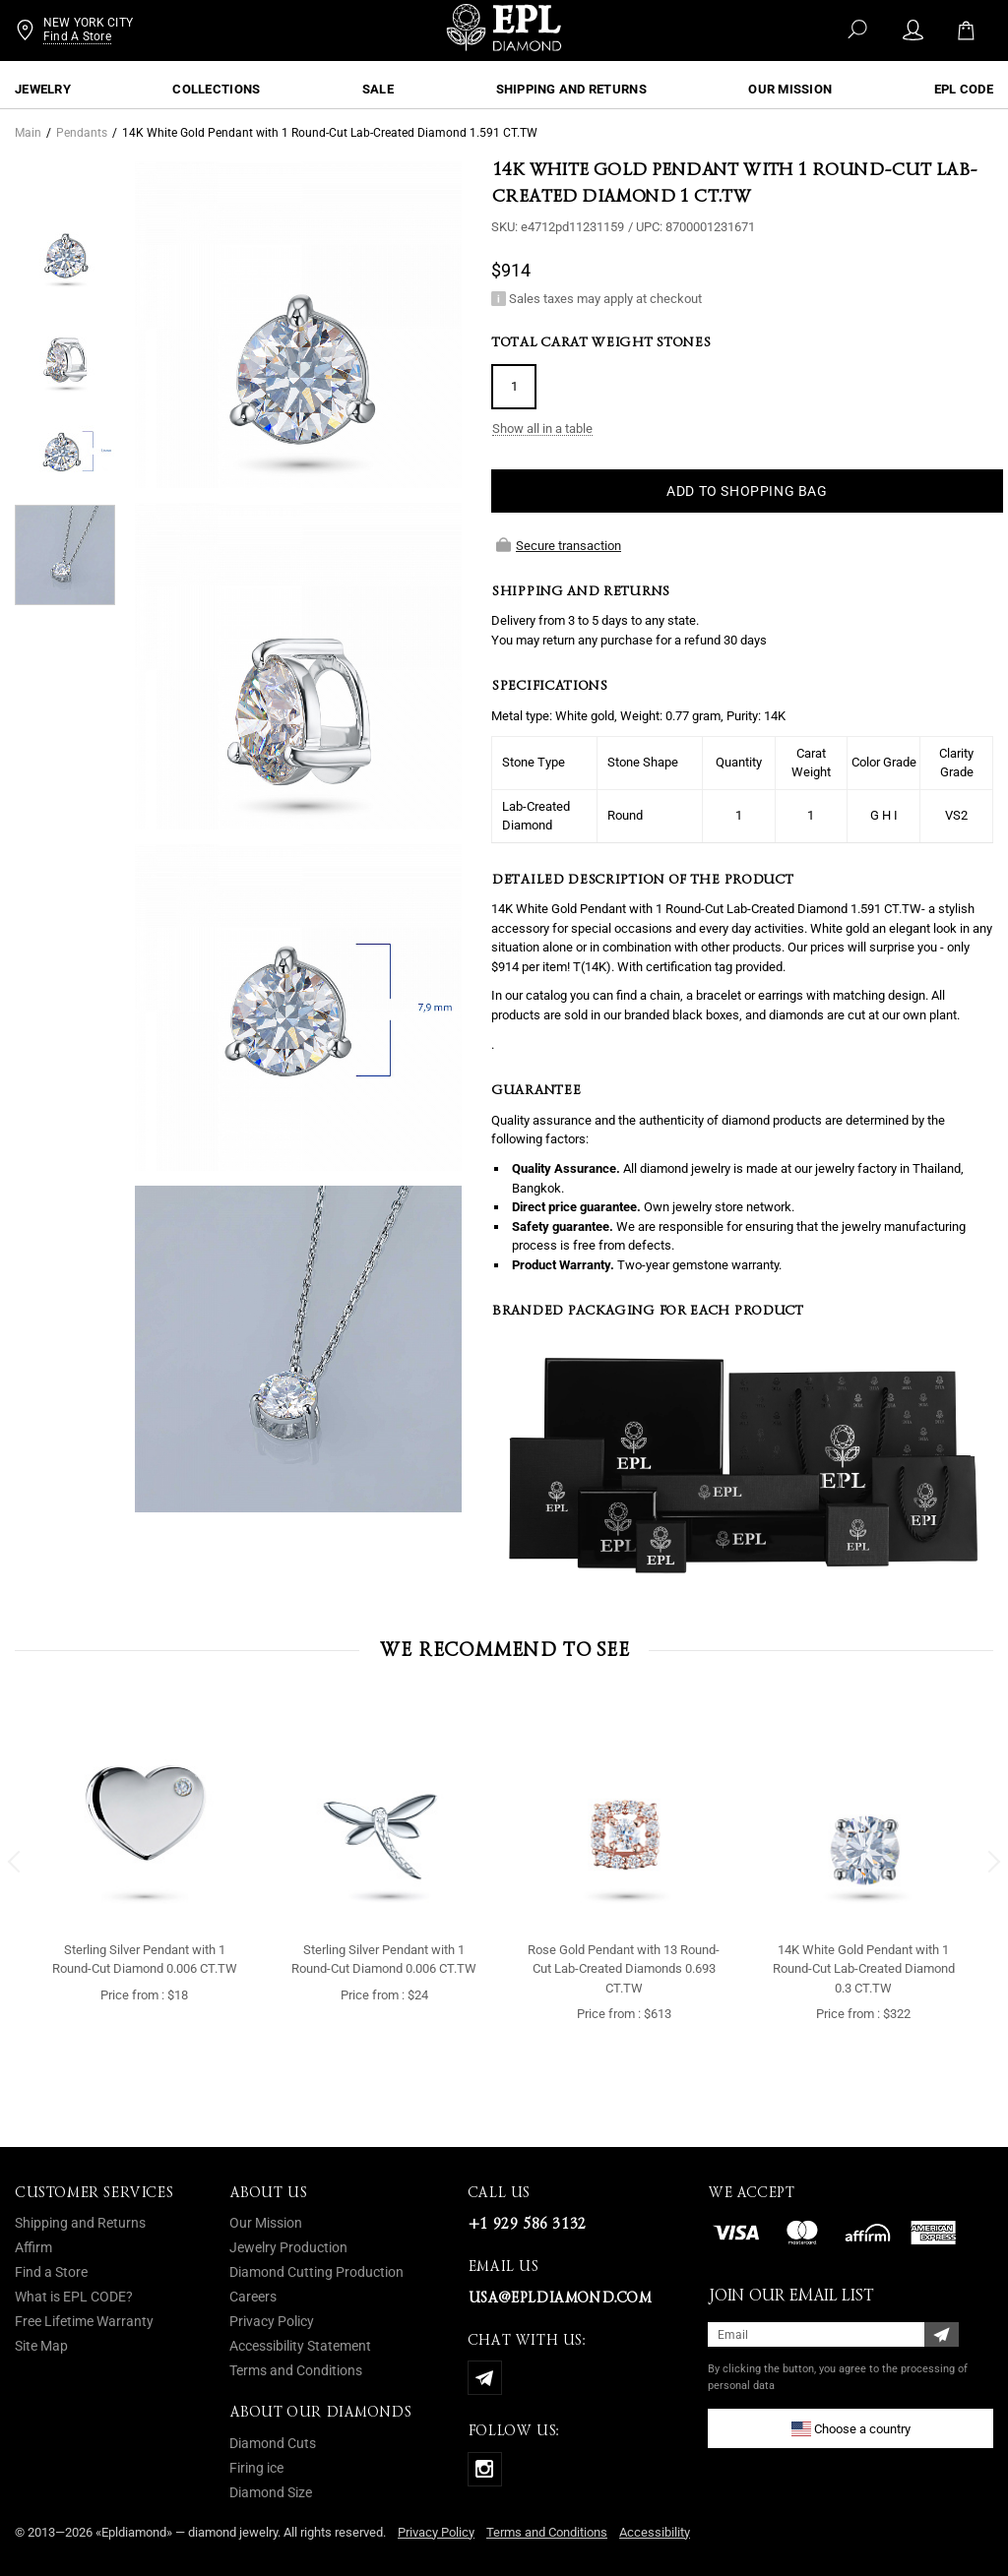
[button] (15, 1862)
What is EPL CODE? (74, 2296)
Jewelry (43, 89)
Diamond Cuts (272, 2443)
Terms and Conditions (295, 2370)
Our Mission (265, 2223)
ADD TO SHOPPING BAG (746, 491)
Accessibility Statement (300, 2346)
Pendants (81, 133)
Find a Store (51, 2272)
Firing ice (256, 2468)
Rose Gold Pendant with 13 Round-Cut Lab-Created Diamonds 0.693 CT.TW (624, 1968)
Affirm (33, 2247)
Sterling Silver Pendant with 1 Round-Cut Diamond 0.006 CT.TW (144, 1959)
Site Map (41, 2346)
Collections (216, 89)
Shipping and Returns (571, 89)
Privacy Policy (271, 2321)
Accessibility (654, 2532)
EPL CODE (963, 89)
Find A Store (77, 41)
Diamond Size (270, 2492)
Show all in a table (542, 429)
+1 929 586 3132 (527, 2224)
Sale (378, 89)
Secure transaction (558, 545)
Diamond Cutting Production (316, 2272)
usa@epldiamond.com (560, 2297)
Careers (253, 2296)
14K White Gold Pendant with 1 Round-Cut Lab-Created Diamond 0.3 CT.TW (864, 1968)
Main (28, 133)
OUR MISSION (790, 89)
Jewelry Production (288, 2247)
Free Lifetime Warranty (84, 2321)
